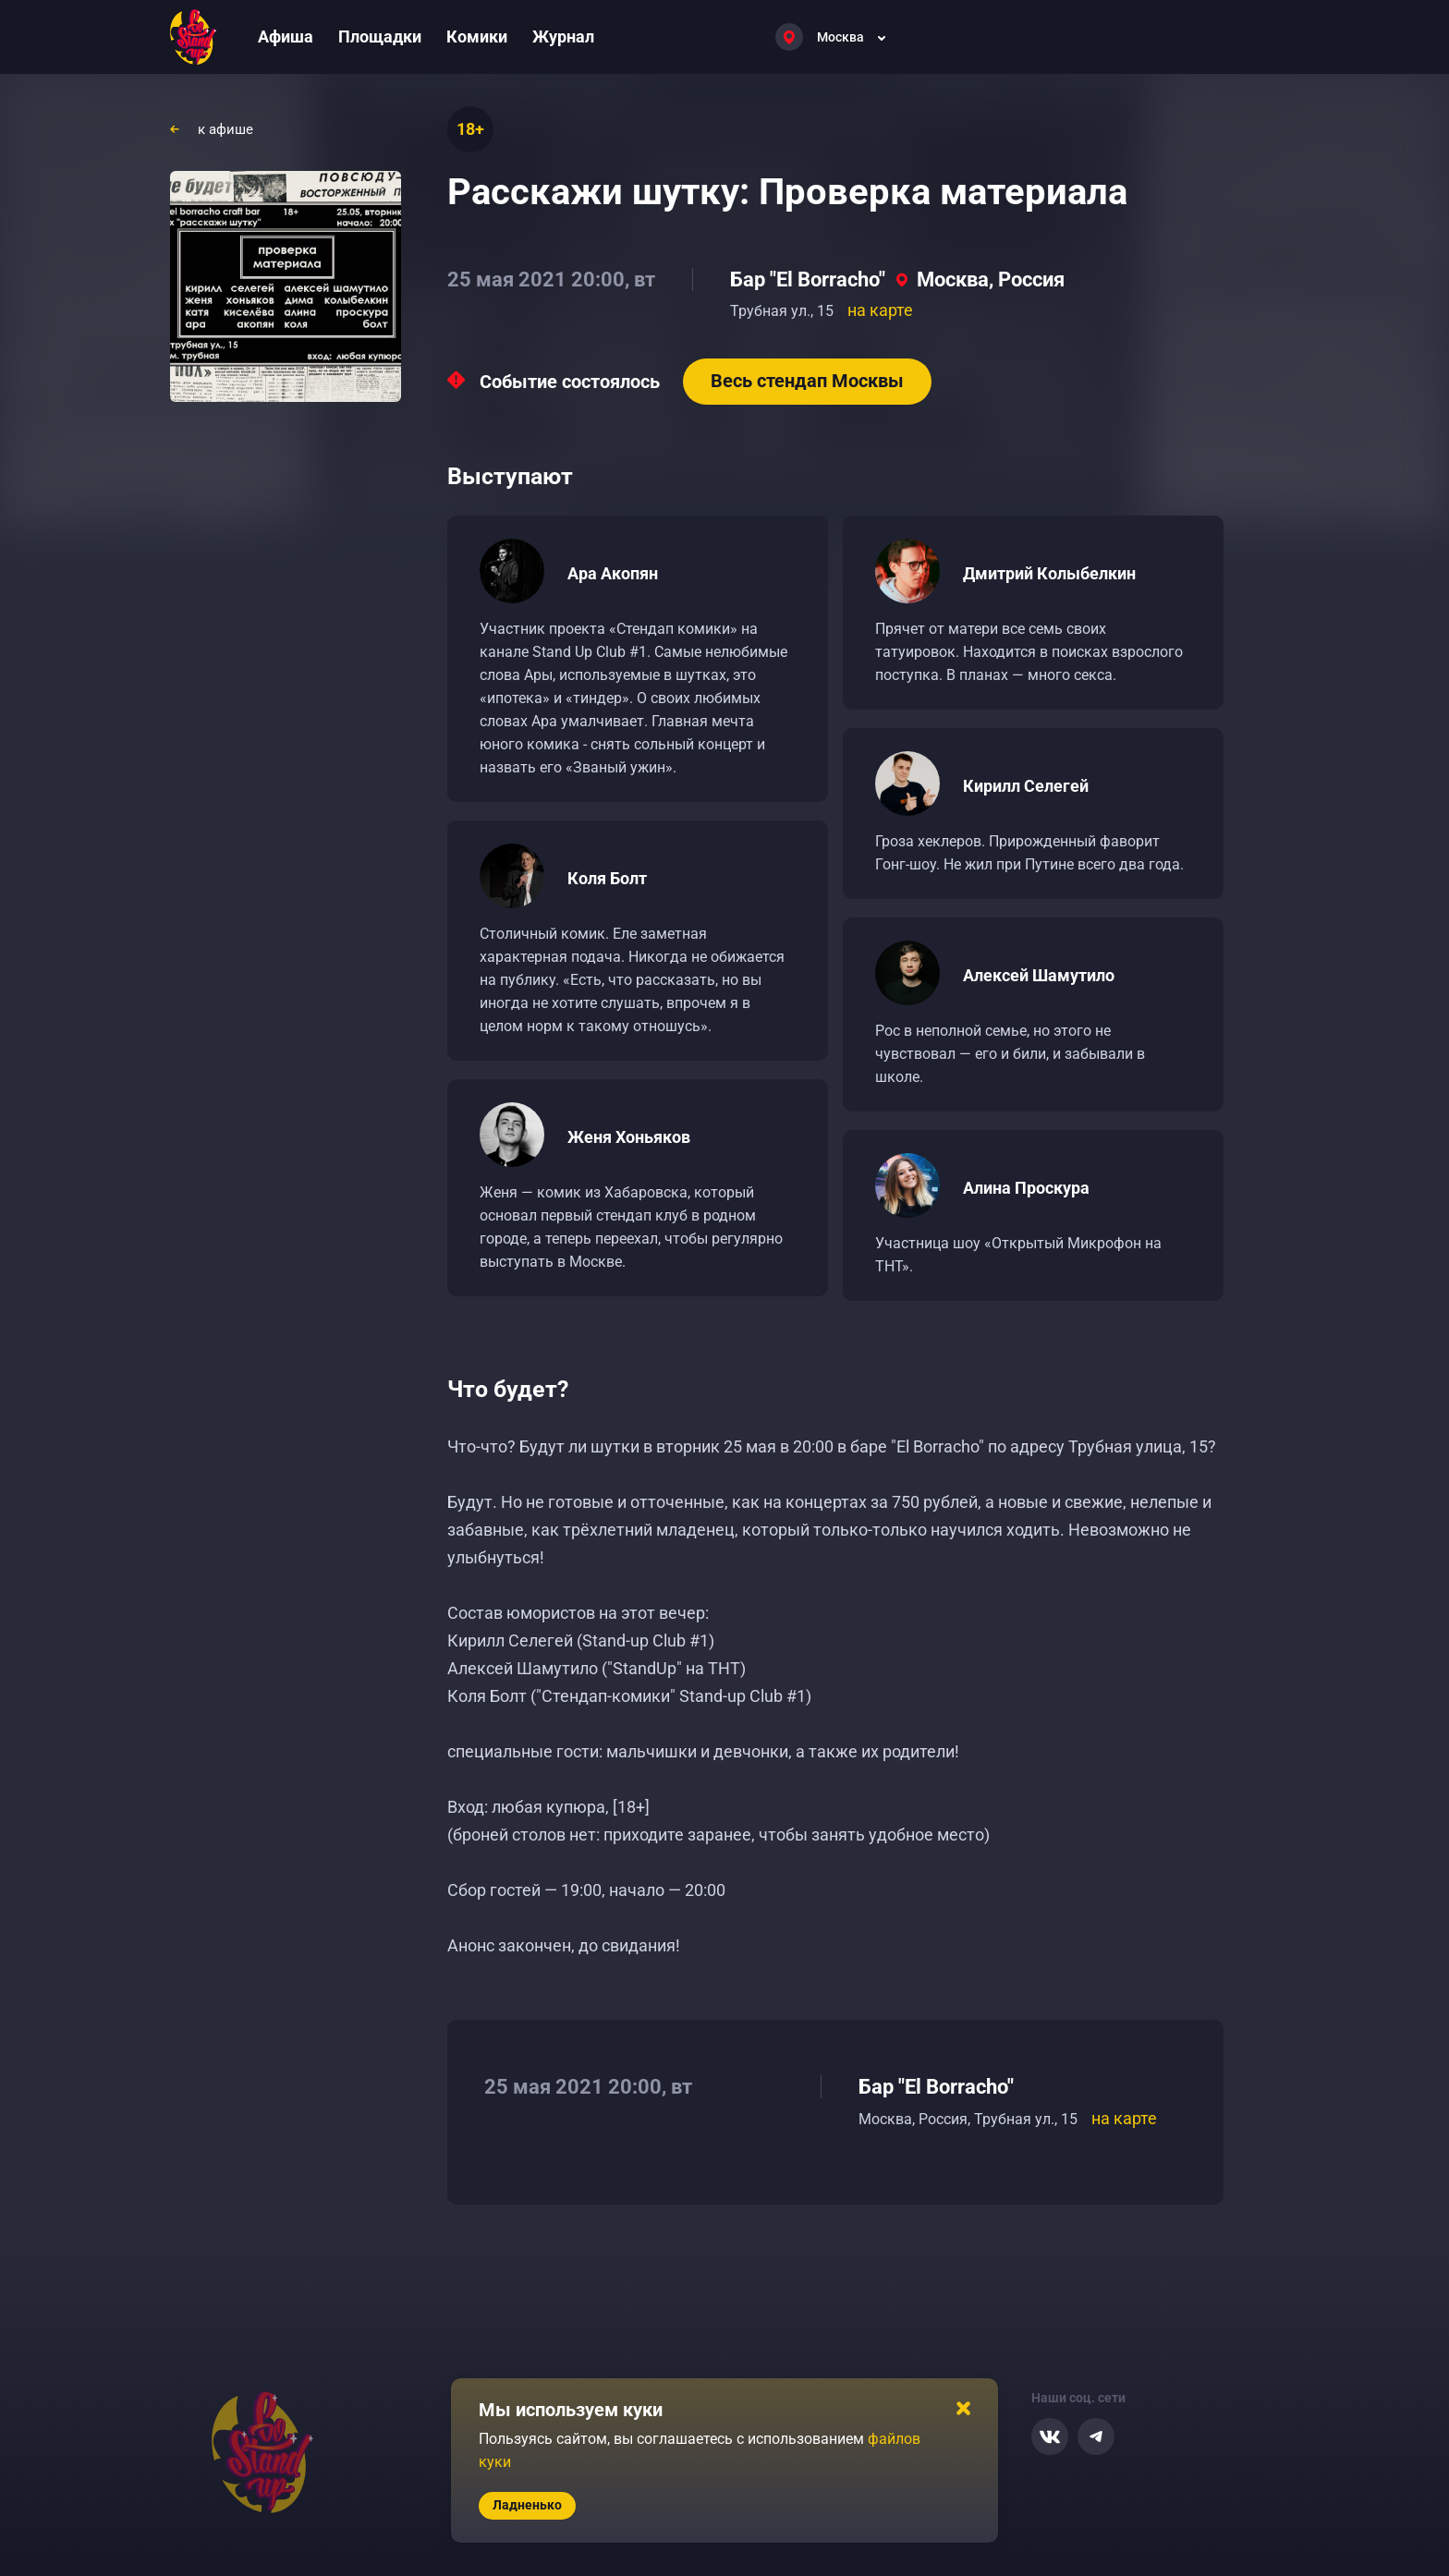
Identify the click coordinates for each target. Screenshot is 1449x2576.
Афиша (285, 36)
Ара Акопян (612, 573)
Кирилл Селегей (1026, 786)
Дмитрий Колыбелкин (1049, 573)
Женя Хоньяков (628, 1137)
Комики (476, 36)
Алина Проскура (1026, 1187)
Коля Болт (607, 878)
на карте (880, 310)
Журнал (563, 36)
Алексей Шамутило (1038, 975)
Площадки (379, 36)
